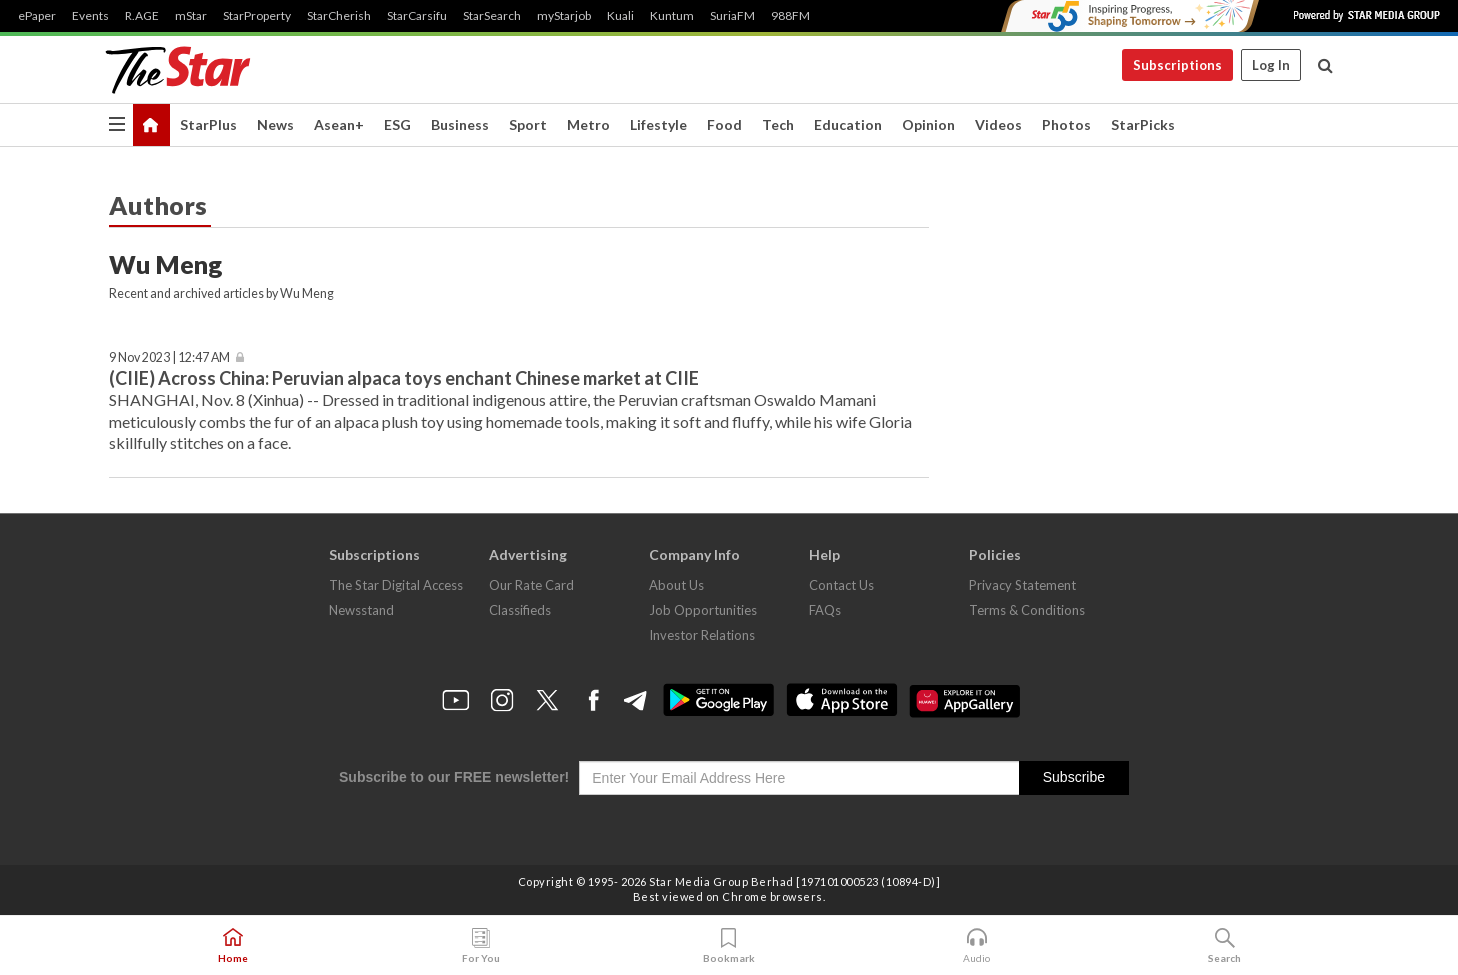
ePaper (37, 16)
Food (724, 124)
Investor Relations (702, 635)
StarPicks (1143, 124)
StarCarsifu (417, 16)
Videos (998, 124)
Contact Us (841, 585)
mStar (191, 16)
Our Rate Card (531, 585)
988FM (790, 16)
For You (481, 946)
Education (848, 124)
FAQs (825, 610)
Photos (1066, 124)
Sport (528, 124)
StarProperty (257, 16)
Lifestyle (658, 124)
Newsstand (361, 610)
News (275, 124)
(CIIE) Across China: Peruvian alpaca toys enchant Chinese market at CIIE (404, 378)
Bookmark (729, 946)
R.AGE (142, 16)
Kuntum (672, 16)
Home (233, 946)
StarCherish (339, 16)
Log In (1271, 65)
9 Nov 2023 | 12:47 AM (169, 357)
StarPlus (208, 124)
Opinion (928, 124)
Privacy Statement (1022, 585)
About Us (676, 585)
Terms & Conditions (1027, 610)
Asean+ (339, 124)
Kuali (620, 16)
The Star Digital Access (396, 585)
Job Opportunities (703, 610)
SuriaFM (732, 16)
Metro (588, 124)
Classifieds (520, 610)
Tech (778, 124)
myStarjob (564, 16)
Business (460, 124)
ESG (397, 124)
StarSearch (492, 16)
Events (90, 16)
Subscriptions (1177, 65)
